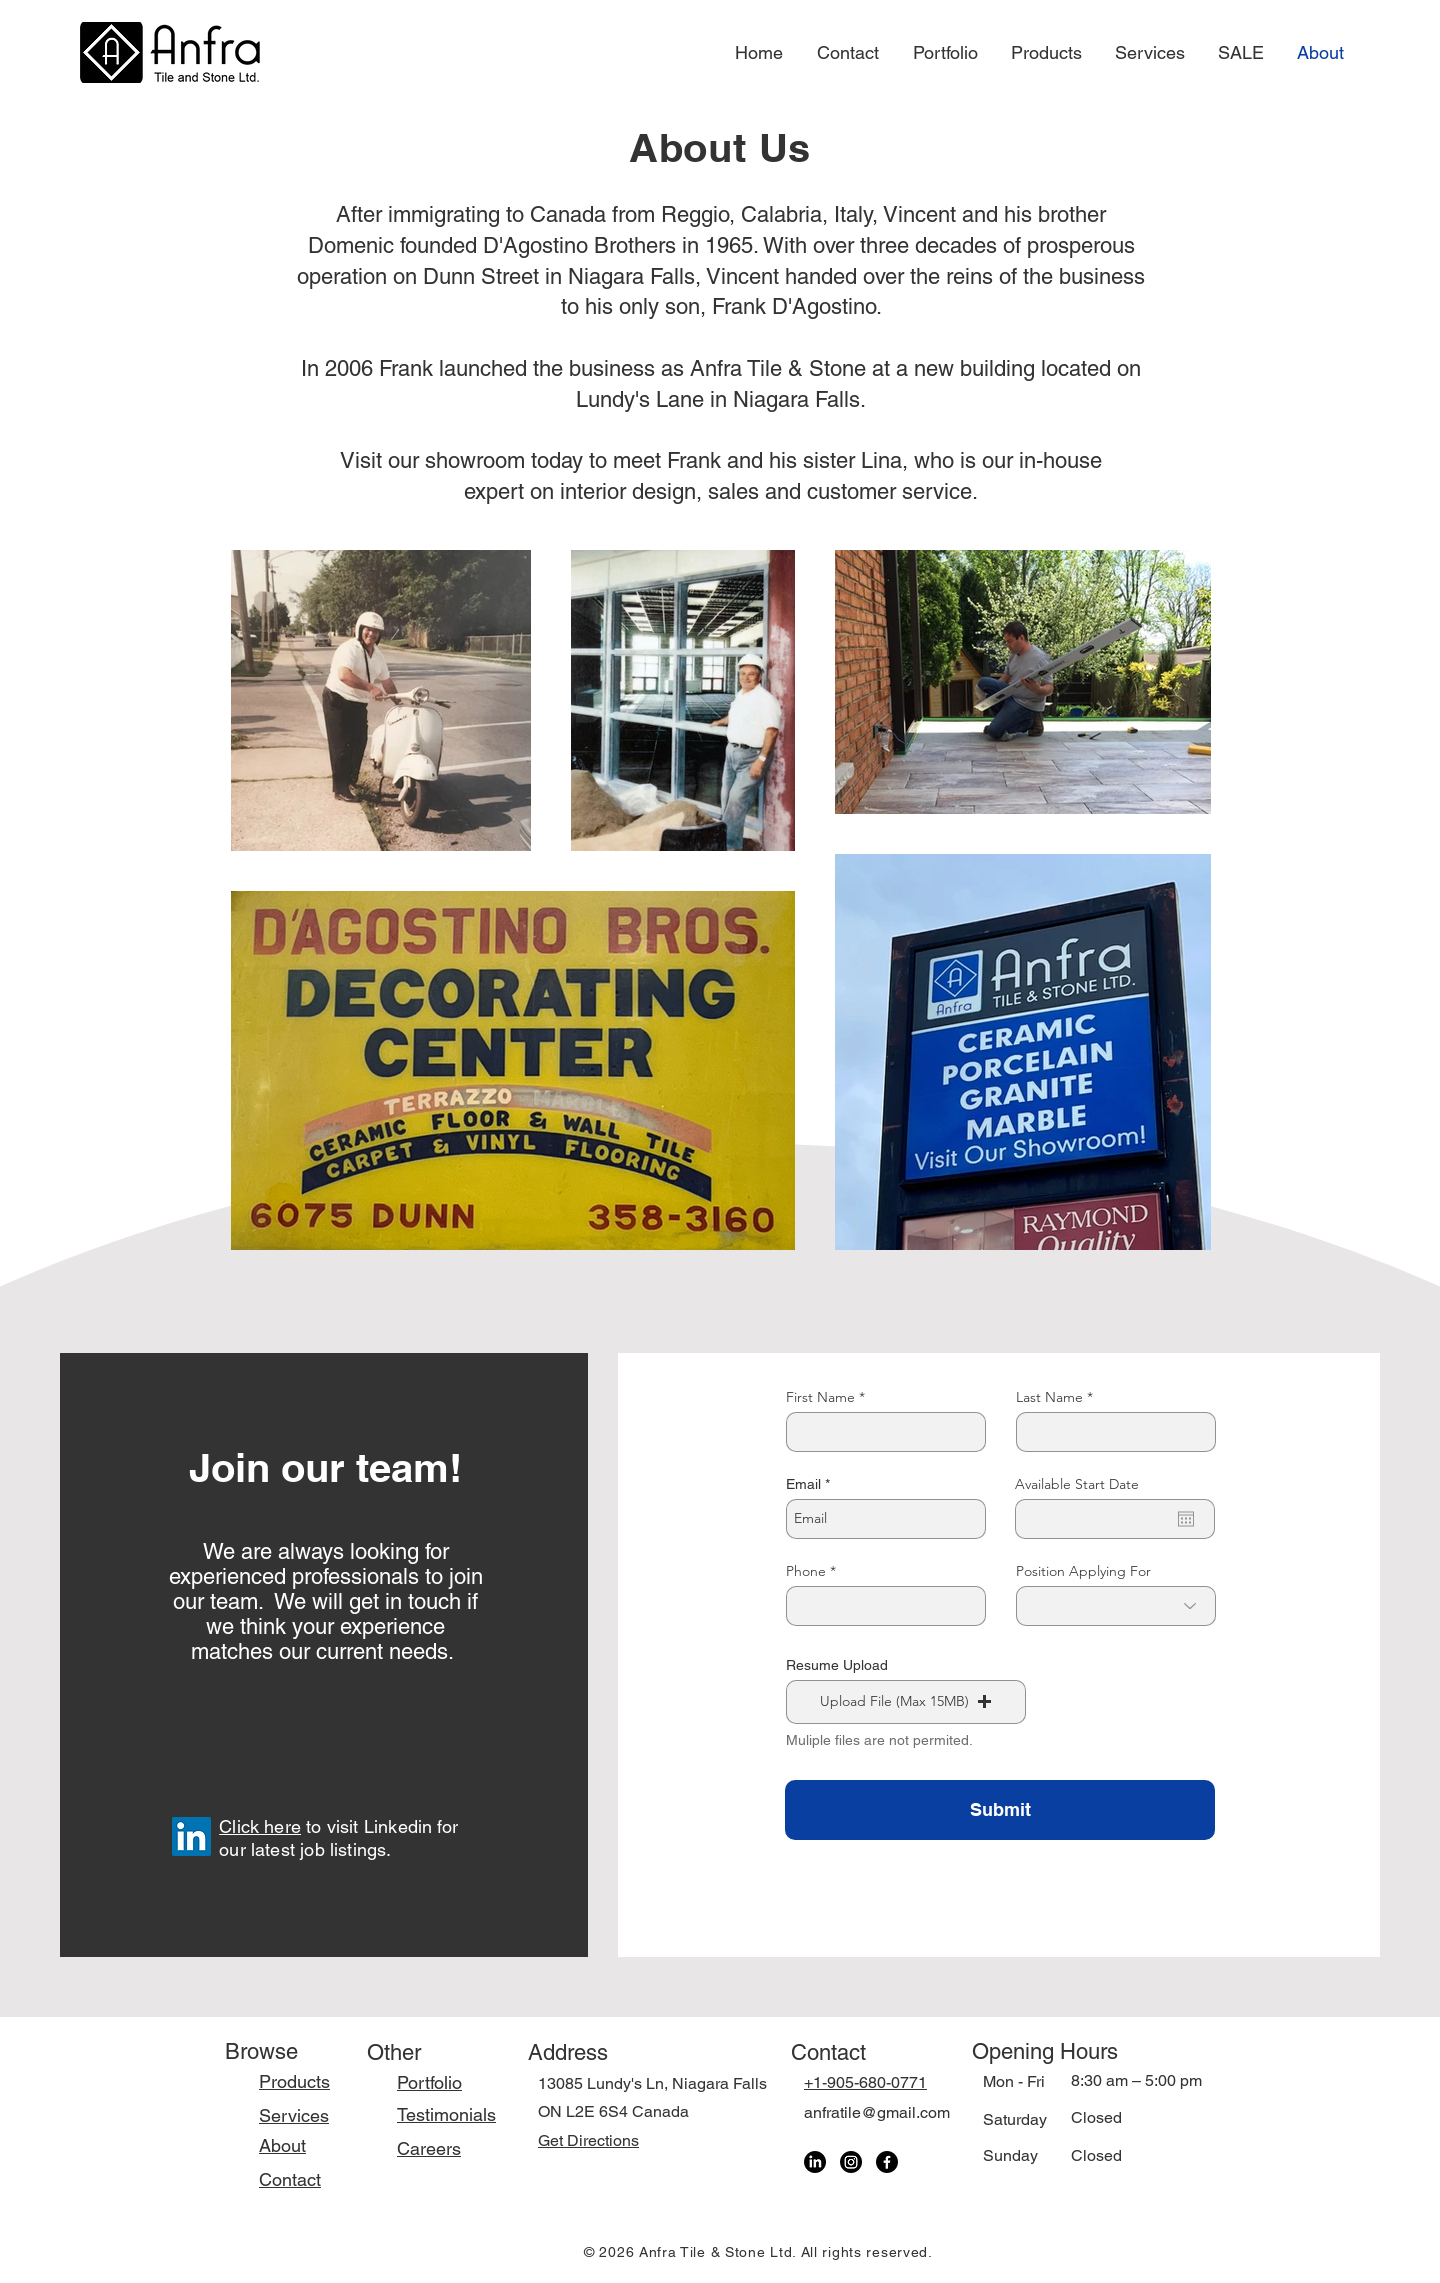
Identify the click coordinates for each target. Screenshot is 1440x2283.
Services (294, 2115)
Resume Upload (837, 1665)
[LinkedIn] (191, 1836)
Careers (429, 2148)
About (282, 2145)
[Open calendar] (1186, 1519)
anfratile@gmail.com (877, 2112)
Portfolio (429, 2082)
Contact (290, 2179)
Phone (806, 1571)
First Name (820, 1397)
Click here (260, 1826)
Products (294, 2081)
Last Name (1049, 1397)
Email (803, 1484)
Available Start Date (1077, 1484)
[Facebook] (887, 2162)
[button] (906, 1702)
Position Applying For (1083, 1571)
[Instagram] (851, 2162)
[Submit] (1000, 1810)
